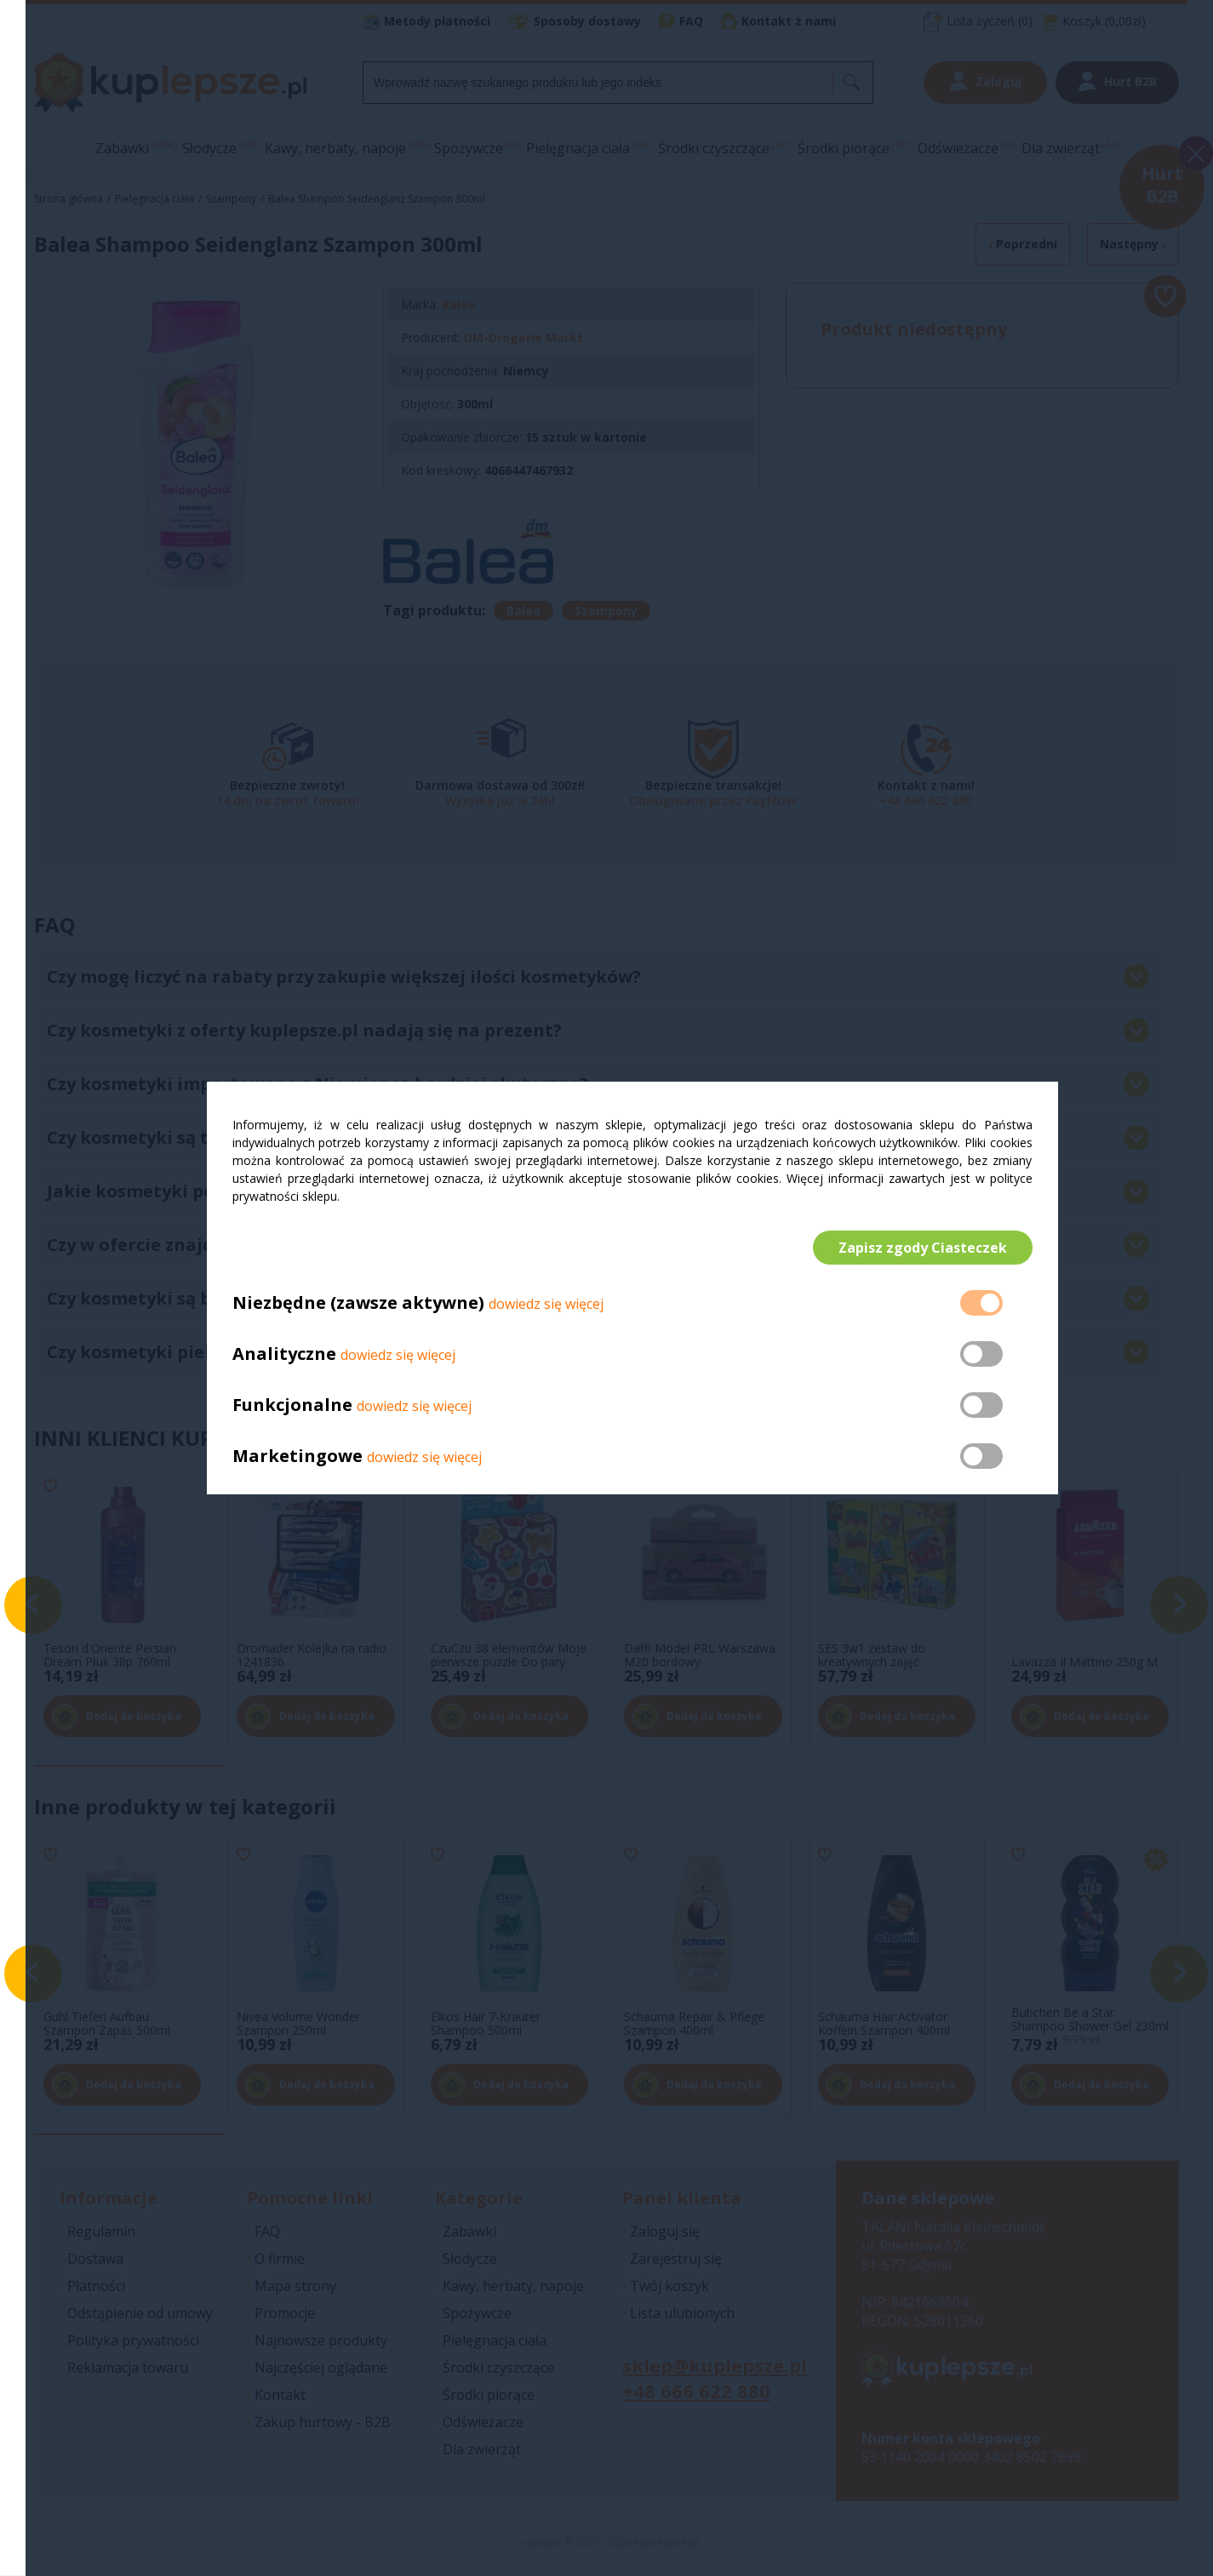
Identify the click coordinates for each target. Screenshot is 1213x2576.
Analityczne (286, 1354)
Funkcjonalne (292, 1405)
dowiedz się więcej (546, 1304)
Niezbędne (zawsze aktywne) (358, 1303)
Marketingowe (297, 1456)
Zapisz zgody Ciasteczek (922, 1247)
